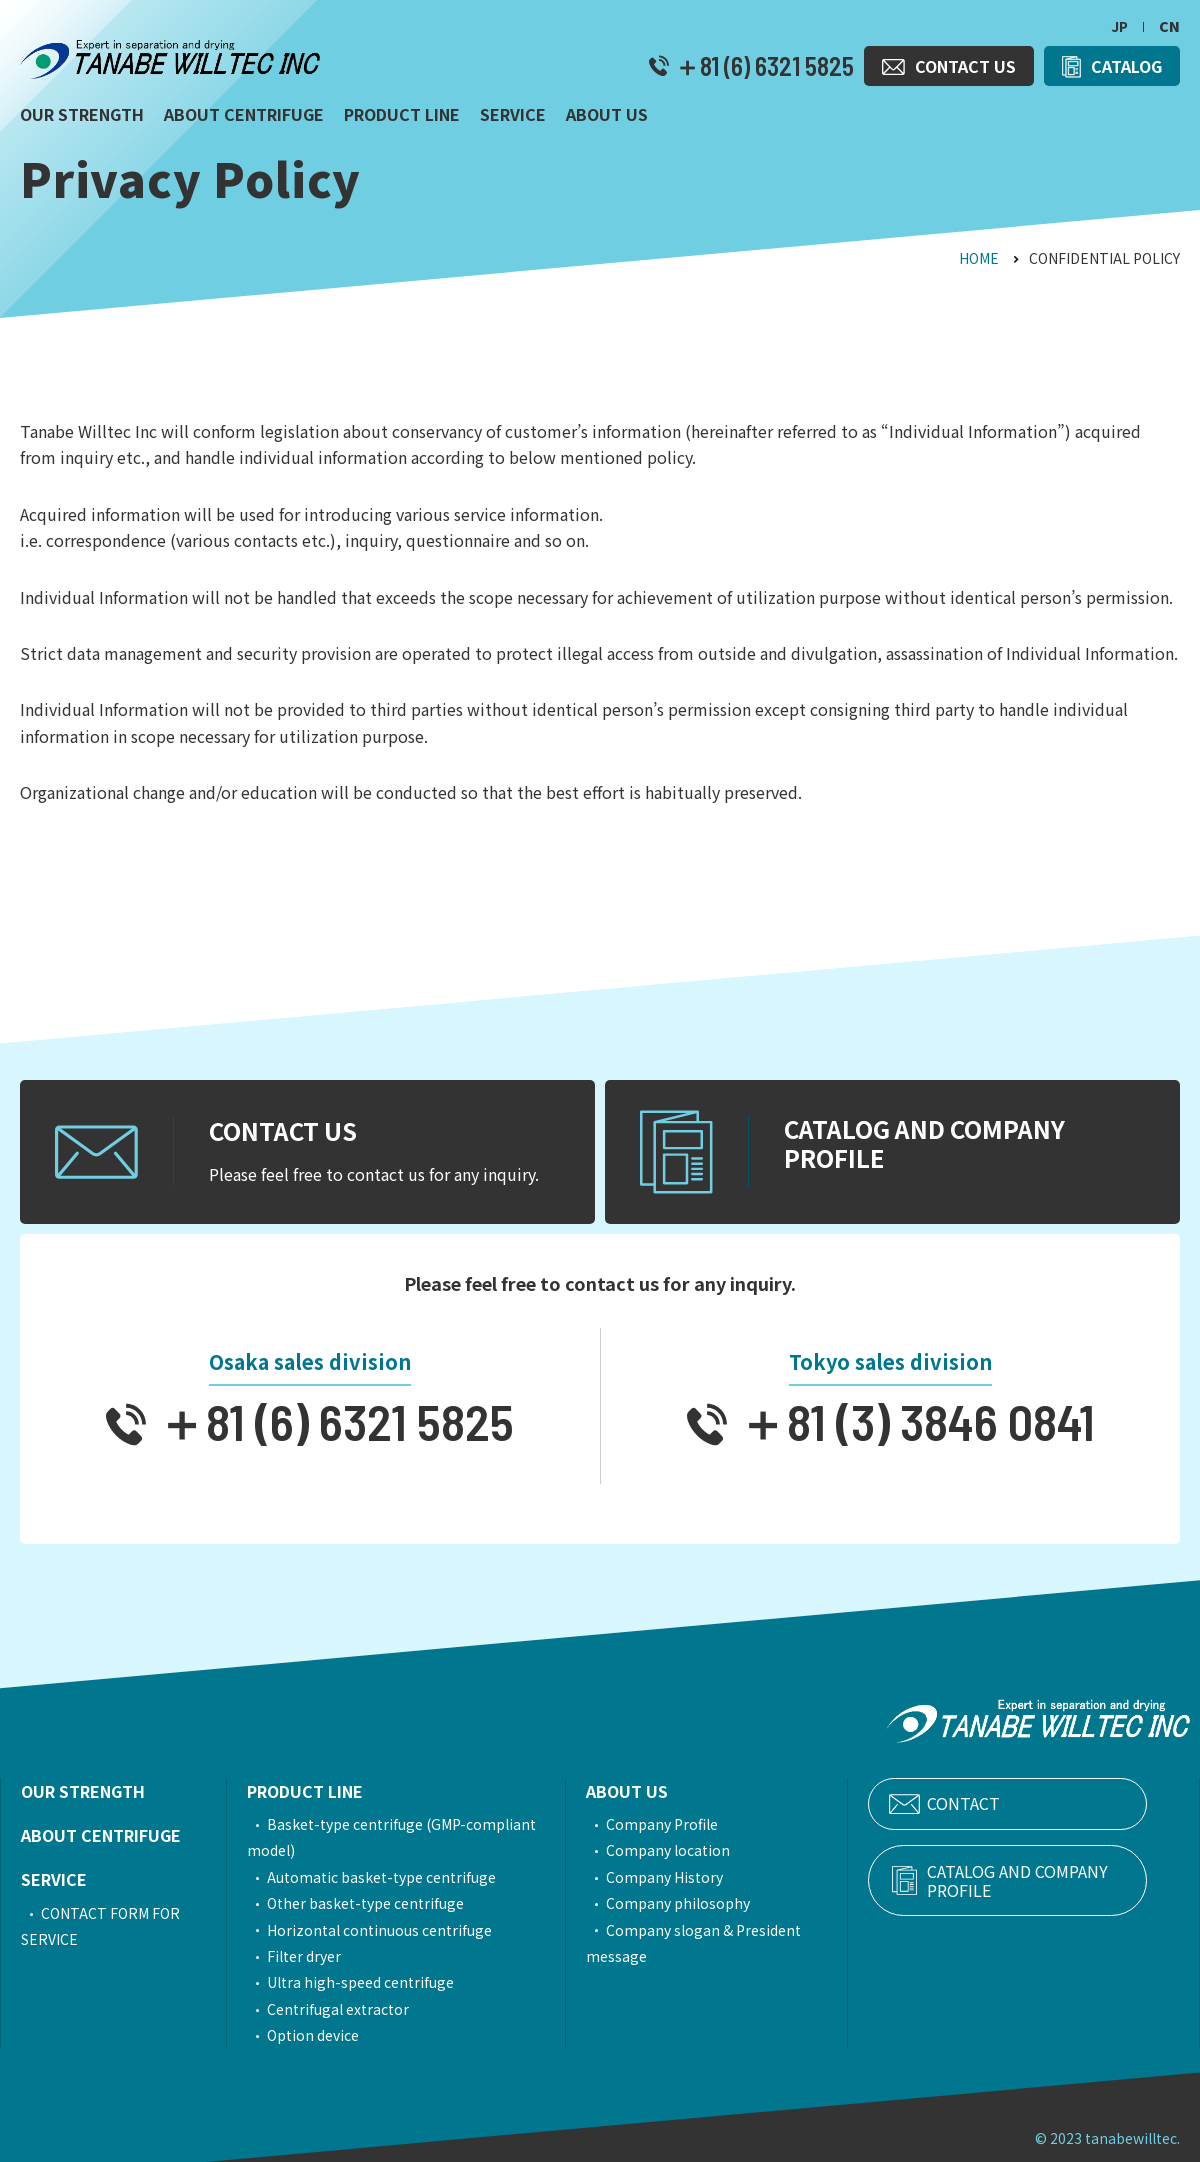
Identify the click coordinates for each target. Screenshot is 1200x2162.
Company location (699, 1850)
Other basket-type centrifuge (377, 1903)
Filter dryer (316, 1956)
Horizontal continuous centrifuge (391, 1930)
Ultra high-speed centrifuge (372, 1982)
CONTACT (1009, 1804)
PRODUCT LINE (317, 1791)
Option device (325, 2035)
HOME (979, 258)
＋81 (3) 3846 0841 (911, 1421)
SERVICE (54, 1879)
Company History (695, 1877)
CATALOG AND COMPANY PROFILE (1043, 1881)
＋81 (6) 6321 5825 (761, 66)
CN (1169, 26)
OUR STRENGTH (83, 1791)
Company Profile (693, 1824)
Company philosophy (709, 1903)
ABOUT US (658, 1791)
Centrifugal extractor (350, 2009)
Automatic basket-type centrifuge (393, 1877)
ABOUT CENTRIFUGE (101, 1835)
